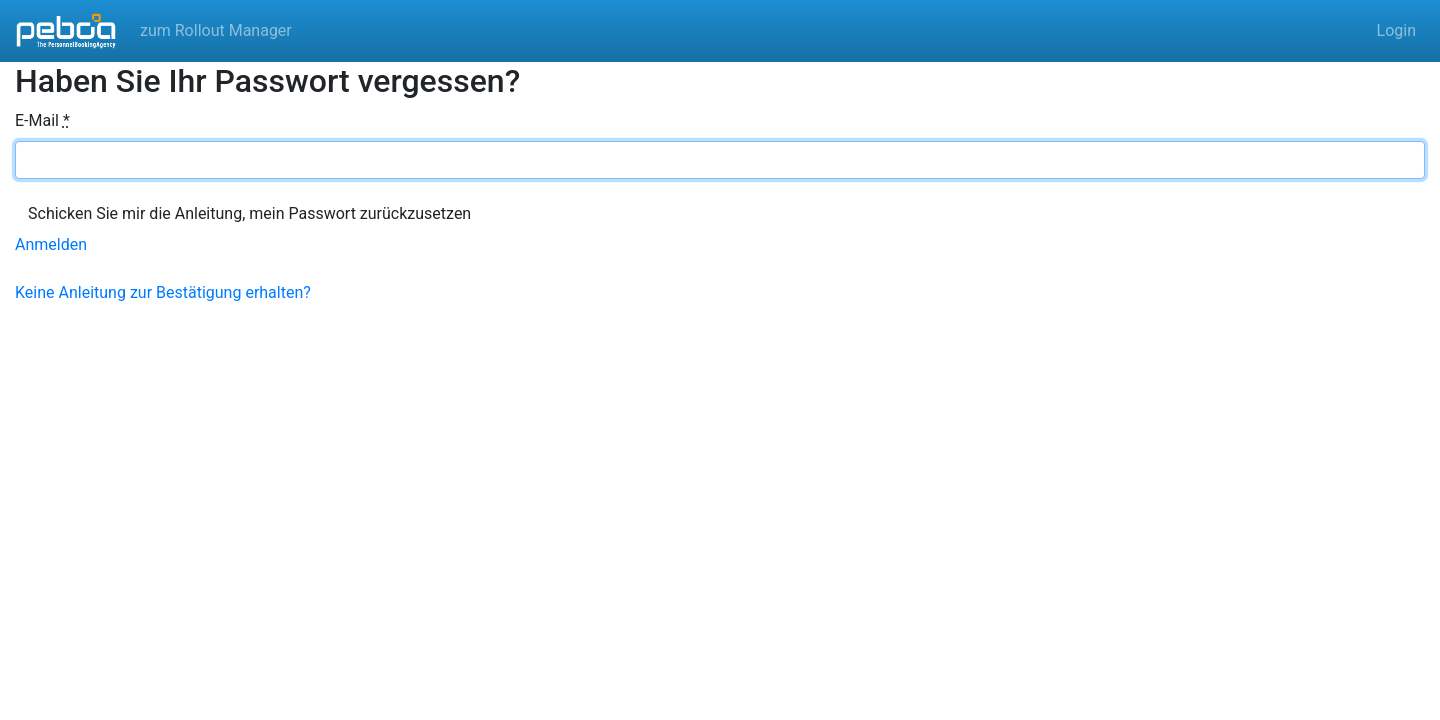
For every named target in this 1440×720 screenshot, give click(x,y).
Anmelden (51, 244)
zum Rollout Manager (216, 30)
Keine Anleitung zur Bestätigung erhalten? (163, 292)
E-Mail (42, 120)
